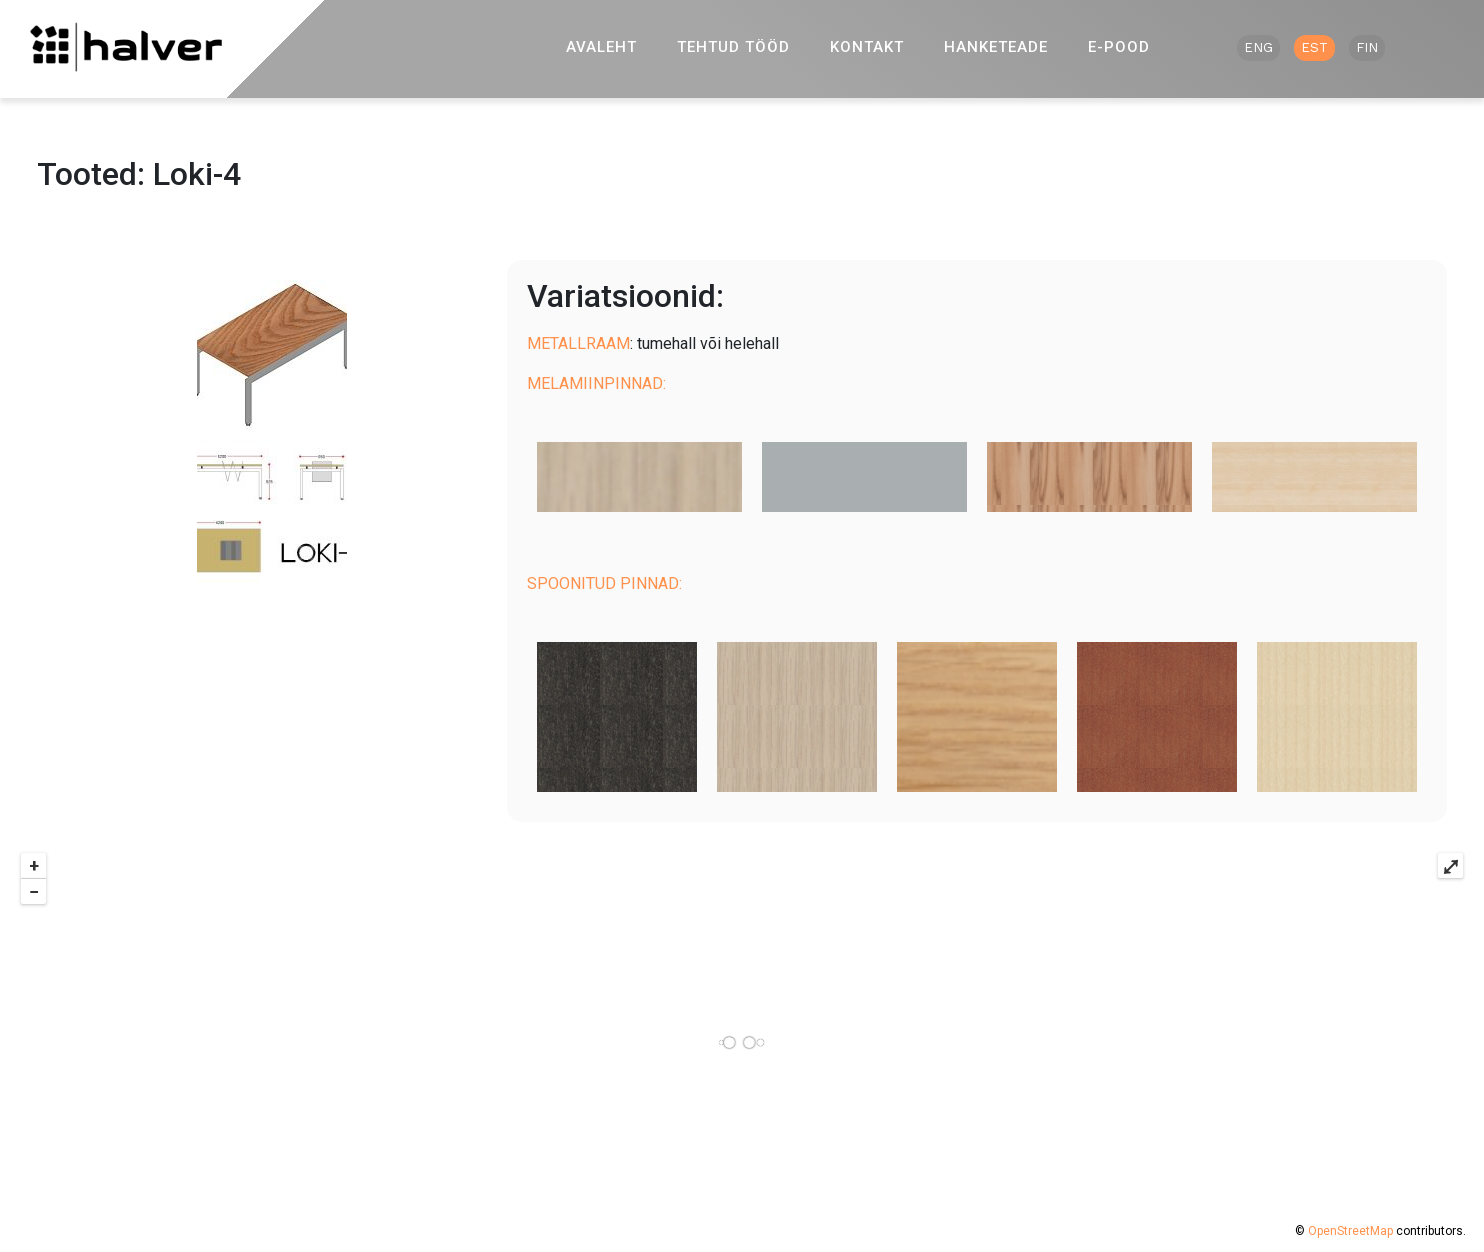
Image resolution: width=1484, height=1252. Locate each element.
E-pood (1119, 47)
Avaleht (601, 47)
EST (1314, 47)
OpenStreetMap (1350, 1231)
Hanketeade (996, 47)
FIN (1367, 47)
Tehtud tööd (733, 47)
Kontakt (867, 47)
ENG (1258, 47)
